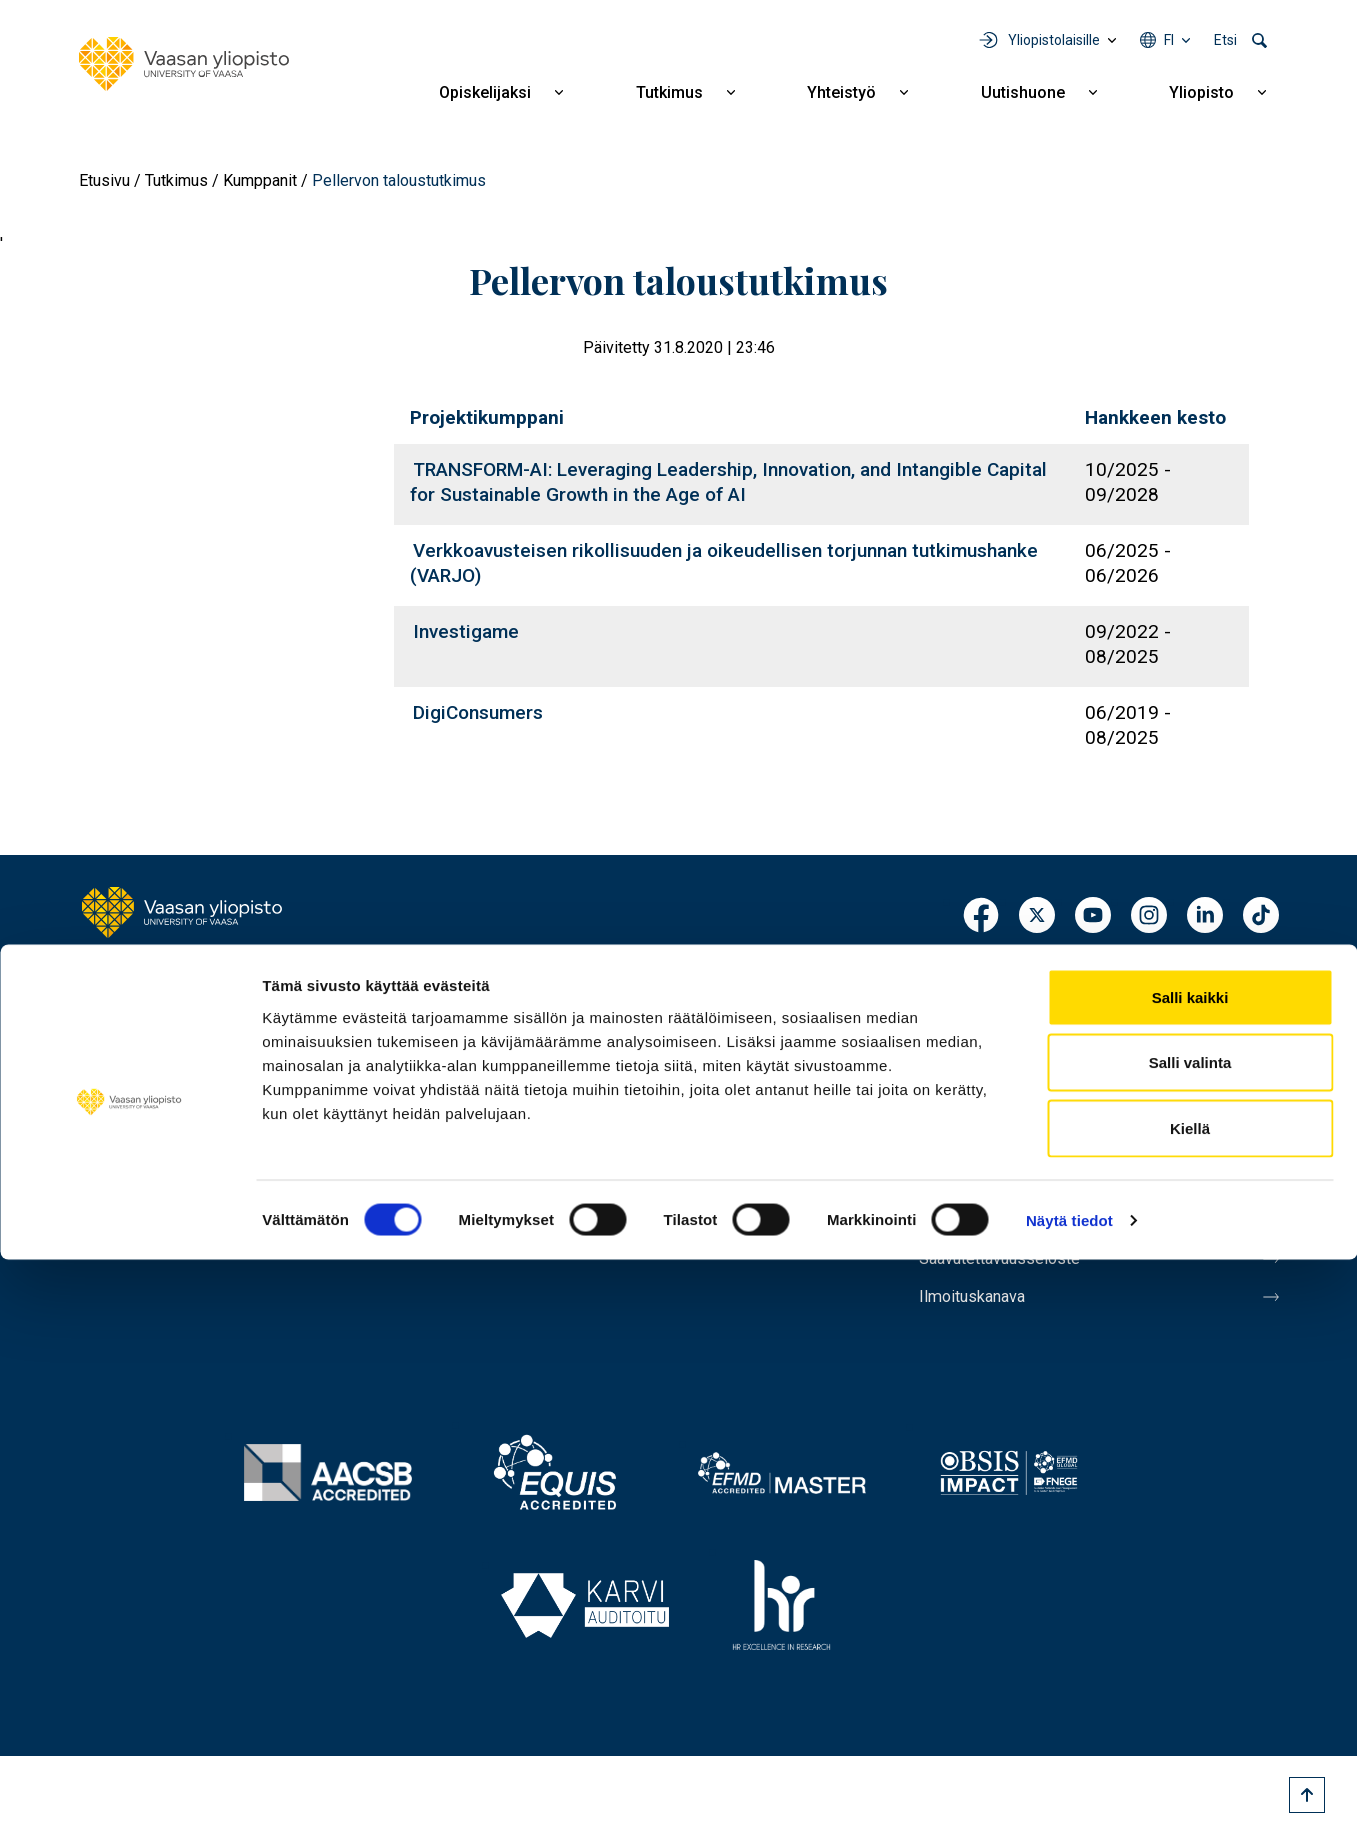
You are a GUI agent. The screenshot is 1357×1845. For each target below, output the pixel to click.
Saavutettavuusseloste (1019, 1287)
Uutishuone (1023, 92)
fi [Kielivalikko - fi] (1169, 40)
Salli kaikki (1190, 1582)
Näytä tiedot (1069, 1805)
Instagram (1149, 916)
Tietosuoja (965, 1245)
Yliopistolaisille (1054, 40)
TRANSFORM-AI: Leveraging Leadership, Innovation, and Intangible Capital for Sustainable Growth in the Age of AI (728, 482)
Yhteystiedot (975, 1035)
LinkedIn (1205, 916)
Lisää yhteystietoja (160, 1153)
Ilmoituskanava (985, 1329)
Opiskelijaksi (485, 92)
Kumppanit (260, 180)
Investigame (466, 631)
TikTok (1261, 916)
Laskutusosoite (986, 1077)
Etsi (1225, 40)
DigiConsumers (478, 712)
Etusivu (104, 180)
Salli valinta (1190, 1648)
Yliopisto (1201, 92)
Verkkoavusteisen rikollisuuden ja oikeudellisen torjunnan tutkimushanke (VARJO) (724, 563)
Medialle (957, 1119)
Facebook (981, 916)
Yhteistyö (841, 92)
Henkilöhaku (973, 993)
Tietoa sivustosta (995, 1203)
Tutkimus (669, 92)
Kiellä (1190, 1713)
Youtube (1093, 916)
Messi (946, 1161)
